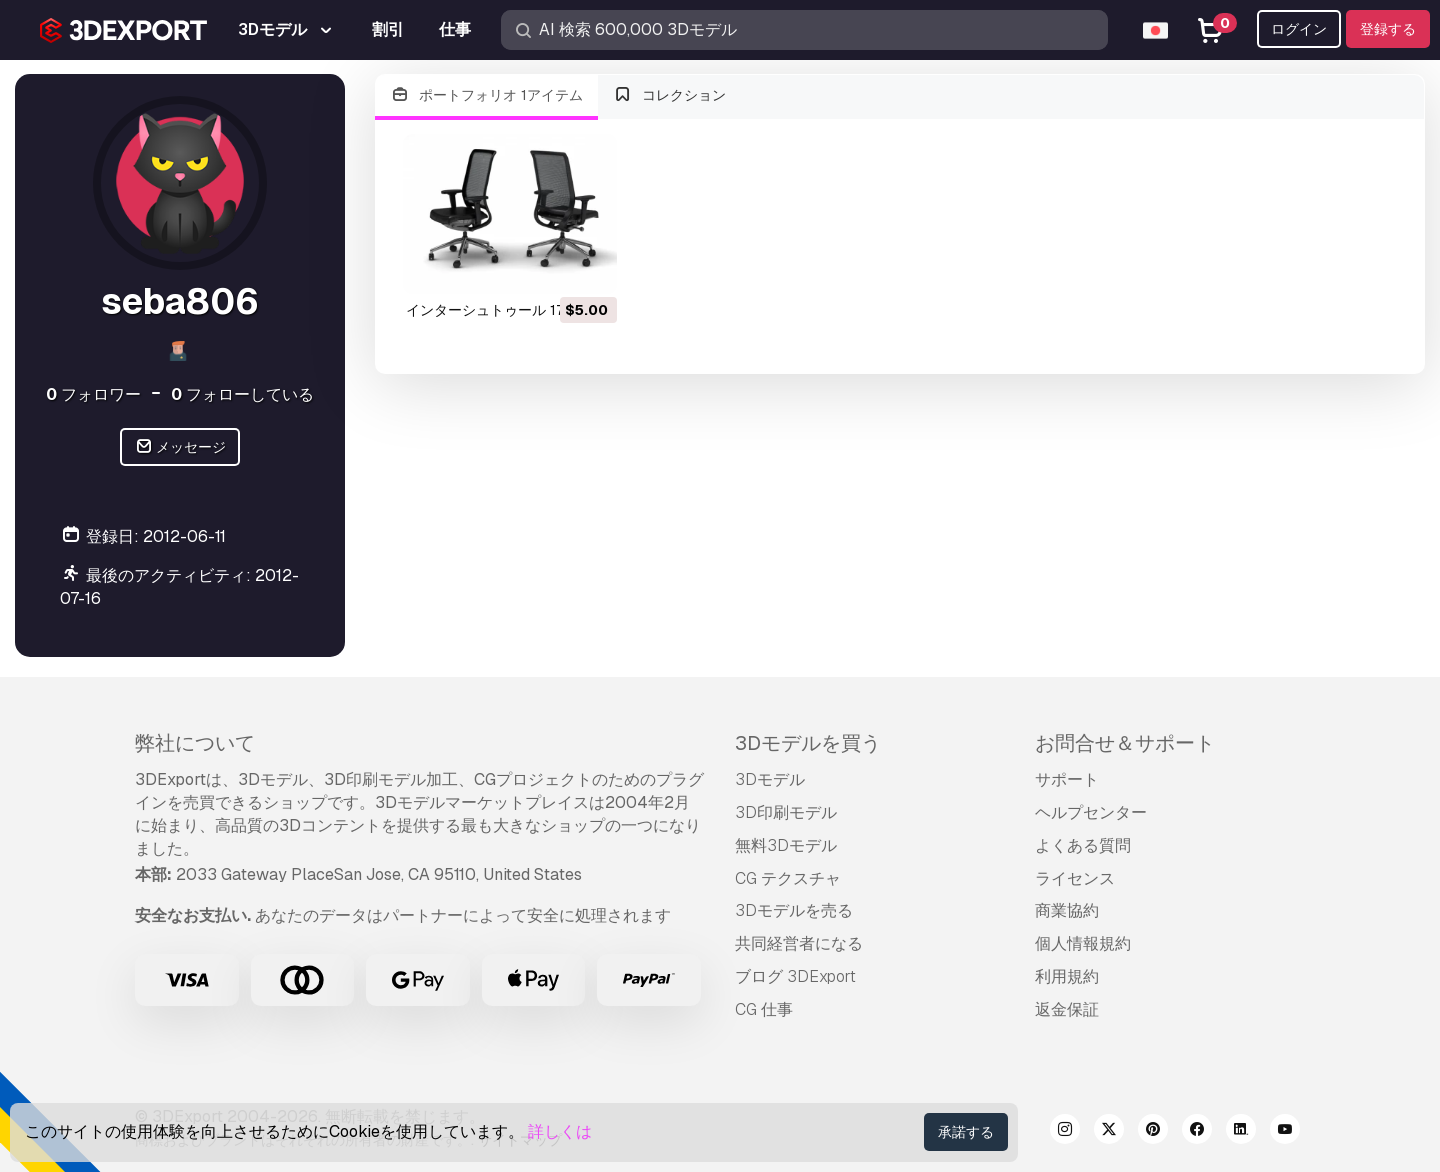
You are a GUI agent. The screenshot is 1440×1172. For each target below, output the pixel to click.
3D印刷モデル (786, 812)
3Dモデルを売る (794, 910)
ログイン (1299, 29)
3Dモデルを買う (808, 743)
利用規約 (1067, 976)
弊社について (195, 743)
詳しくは (560, 1131)
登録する (1388, 29)
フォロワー (93, 394)
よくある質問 (1083, 845)
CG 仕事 (764, 1009)
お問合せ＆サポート (1125, 743)
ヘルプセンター (1091, 812)
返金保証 (1067, 1009)
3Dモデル (770, 779)
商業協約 (1067, 910)
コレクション (670, 95)
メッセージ (180, 447)
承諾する (966, 1132)
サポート (1067, 779)
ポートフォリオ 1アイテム (486, 95)
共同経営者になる (799, 943)
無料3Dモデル (786, 845)
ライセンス (1075, 878)
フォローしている (242, 394)
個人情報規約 (1083, 943)
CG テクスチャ (788, 878)
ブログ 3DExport (795, 976)
